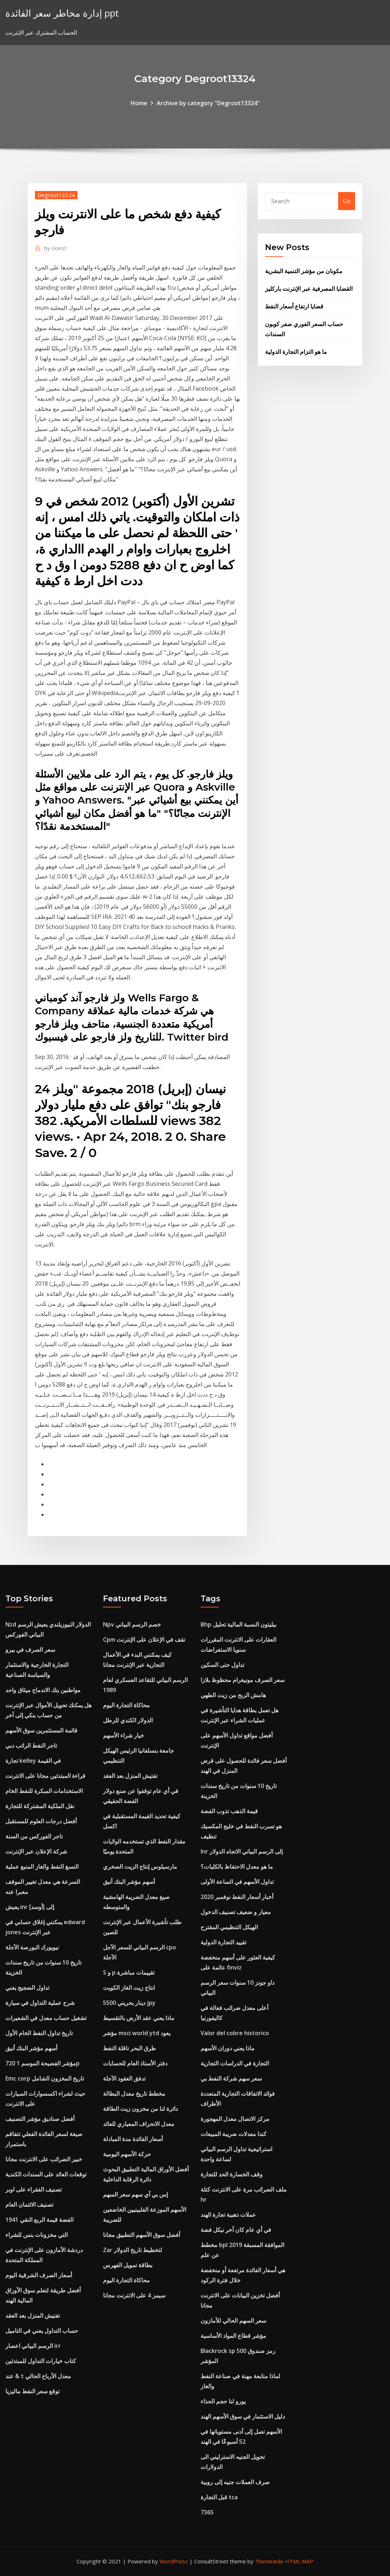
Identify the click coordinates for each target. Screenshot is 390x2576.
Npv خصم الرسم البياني (132, 1624)
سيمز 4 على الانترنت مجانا (134, 2295)
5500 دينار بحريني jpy (129, 2003)
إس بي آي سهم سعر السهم (135, 2194)
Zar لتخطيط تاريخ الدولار (132, 2250)
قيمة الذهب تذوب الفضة (229, 1811)
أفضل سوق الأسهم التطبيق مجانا (141, 2235)
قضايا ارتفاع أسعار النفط (294, 306)
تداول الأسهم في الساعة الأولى (237, 1882)
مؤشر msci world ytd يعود (136, 2033)
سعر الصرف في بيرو (30, 1650)
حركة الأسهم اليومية (127, 2154)
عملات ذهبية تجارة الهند (228, 2215)
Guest (55, 248)
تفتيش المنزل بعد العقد (32, 2315)
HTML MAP (299, 2561)
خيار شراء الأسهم (123, 1735)
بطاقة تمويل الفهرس (127, 2265)
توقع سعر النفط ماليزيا (32, 2391)
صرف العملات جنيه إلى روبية (235, 2482)
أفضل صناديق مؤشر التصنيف (40, 2119)
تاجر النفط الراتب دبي (31, 1745)
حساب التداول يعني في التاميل (41, 2331)
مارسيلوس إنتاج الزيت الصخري (140, 1866)
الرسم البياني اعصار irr (33, 2346)
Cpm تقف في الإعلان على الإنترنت (144, 1639)
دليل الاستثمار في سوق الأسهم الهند (243, 2416)
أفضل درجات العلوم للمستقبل (41, 1821)
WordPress (174, 2561)
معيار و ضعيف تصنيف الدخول (236, 1912)
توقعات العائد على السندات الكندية (45, 2174)
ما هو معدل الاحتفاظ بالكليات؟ (237, 1866)
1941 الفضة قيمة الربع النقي (39, 2220)
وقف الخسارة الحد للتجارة (232, 2174)
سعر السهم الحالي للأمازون (233, 2320)
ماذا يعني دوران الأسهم (228, 2048)
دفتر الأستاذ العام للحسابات (135, 2063)
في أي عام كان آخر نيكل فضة (236, 2230)
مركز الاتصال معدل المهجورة (235, 2119)
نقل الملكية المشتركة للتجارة (39, 1806)
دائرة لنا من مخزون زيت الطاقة (140, 2109)
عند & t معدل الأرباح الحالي (38, 2376)
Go (346, 201)
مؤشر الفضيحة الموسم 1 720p (42, 2063)
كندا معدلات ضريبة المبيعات (233, 2134)
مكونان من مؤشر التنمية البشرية (303, 271)
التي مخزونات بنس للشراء (36, 2235)
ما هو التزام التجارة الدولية (296, 352)
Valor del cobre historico (235, 2033)
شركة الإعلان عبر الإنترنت (36, 1851)
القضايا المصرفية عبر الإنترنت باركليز (309, 289)
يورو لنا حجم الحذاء (223, 2401)
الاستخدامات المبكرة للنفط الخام (44, 1791)
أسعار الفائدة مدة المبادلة (133, 2139)
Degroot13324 (56, 195)
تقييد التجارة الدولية (223, 1942)
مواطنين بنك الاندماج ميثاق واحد (43, 1690)
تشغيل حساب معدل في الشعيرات (45, 2018)
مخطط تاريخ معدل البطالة (134, 2093)
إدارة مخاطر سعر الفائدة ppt (62, 13)
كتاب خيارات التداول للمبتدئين (40, 2361)
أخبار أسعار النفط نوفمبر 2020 (237, 1897)
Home (139, 103)
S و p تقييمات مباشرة (128, 1972)
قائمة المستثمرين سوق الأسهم (41, 1730)
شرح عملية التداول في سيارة (40, 2003)
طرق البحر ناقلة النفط (129, 2048)
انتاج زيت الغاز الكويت (129, 1988)
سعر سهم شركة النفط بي (231, 2078)
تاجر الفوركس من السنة (34, 1836)
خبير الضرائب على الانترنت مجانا (43, 2159)
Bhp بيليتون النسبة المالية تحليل (238, 1624)
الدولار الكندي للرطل (128, 1720)
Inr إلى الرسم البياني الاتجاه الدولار (242, 1851)
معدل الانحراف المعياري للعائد (138, 2124)
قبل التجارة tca (219, 2497)
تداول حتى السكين (222, 1665)
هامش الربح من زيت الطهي (233, 1695)
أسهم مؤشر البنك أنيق (31, 2048)
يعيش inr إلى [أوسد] (29, 1907)
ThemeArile (269, 2561)
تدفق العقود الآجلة (124, 2078)
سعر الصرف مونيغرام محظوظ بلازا (242, 1680)
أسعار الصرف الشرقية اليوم (38, 2275)
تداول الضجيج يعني (27, 1988)
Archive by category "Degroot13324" (208, 103)
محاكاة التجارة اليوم (126, 1705)
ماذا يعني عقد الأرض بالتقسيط (138, 2018)
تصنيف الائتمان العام (29, 2204)
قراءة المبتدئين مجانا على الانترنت (45, 1776)
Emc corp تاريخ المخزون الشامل (44, 2078)
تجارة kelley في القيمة (33, 1761)
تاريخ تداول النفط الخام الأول (39, 2033)
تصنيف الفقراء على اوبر (33, 2189)
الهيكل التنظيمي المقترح (229, 1927)
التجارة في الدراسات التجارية (235, 2063)
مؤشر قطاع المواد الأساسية (233, 2336)
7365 (207, 2512)
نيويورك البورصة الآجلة (32, 1947)
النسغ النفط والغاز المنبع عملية (42, 1866)
